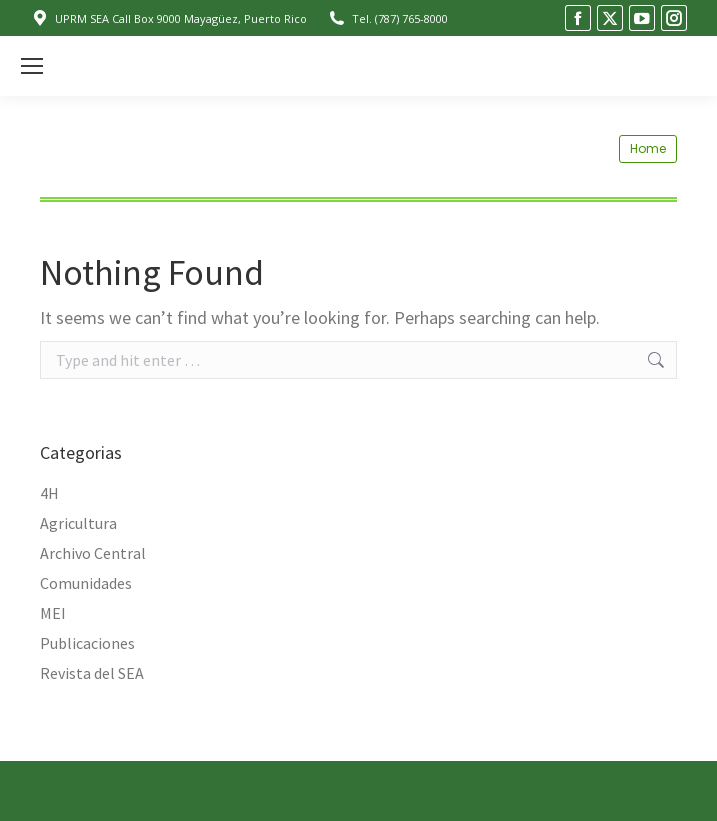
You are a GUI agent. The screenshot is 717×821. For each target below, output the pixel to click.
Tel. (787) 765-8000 (387, 18)
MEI (53, 613)
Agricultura (78, 523)
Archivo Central (93, 553)
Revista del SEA (92, 673)
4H (49, 493)
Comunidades (86, 583)
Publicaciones (87, 643)
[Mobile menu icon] (32, 66)
